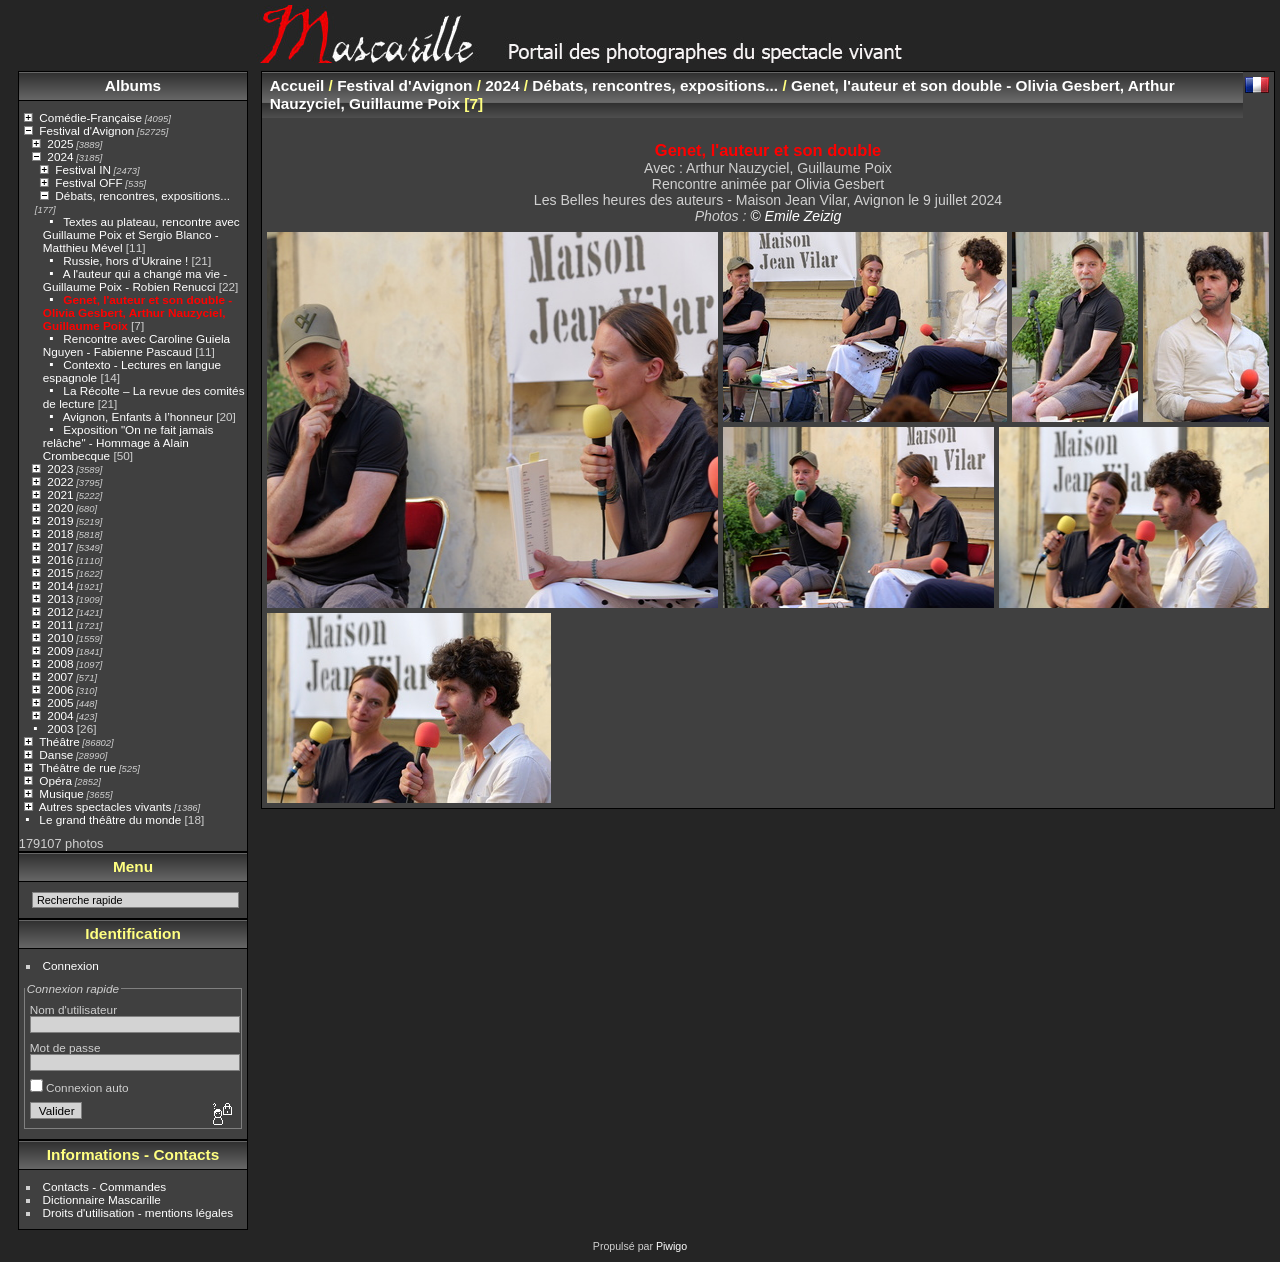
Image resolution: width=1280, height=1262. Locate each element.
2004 (60, 715)
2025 (60, 143)
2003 (60, 728)
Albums (133, 85)
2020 (60, 507)
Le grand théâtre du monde (110, 819)
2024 (60, 156)
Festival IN (83, 169)
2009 (60, 650)
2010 (60, 637)
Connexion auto (79, 1087)
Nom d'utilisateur (73, 1009)
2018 (60, 533)
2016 (60, 559)
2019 (60, 520)
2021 (60, 494)
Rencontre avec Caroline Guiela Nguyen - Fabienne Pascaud (136, 345)
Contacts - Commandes (105, 1186)
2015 (60, 572)
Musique (61, 793)
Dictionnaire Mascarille (102, 1199)
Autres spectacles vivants (105, 806)
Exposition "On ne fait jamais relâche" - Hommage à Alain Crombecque (128, 442)
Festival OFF (88, 182)
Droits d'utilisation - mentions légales (138, 1212)
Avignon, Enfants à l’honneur (138, 416)
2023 (60, 468)
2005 (60, 702)
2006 (60, 689)
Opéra (55, 780)
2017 (60, 546)
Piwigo (671, 1246)
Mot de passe (65, 1047)
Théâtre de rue (77, 767)
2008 (60, 663)
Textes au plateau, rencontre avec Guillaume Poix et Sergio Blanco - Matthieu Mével (141, 234)
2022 (60, 481)
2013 (60, 598)
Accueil (297, 85)
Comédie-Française (90, 117)
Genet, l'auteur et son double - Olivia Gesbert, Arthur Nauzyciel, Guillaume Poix (137, 312)
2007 (60, 676)
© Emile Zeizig (795, 216)
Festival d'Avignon (86, 130)
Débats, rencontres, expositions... (142, 195)
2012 (60, 611)
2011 (60, 624)
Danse (56, 754)
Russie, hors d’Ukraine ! (125, 260)
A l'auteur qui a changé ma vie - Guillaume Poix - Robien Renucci (135, 280)
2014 (60, 585)
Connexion (71, 965)
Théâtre (59, 741)
